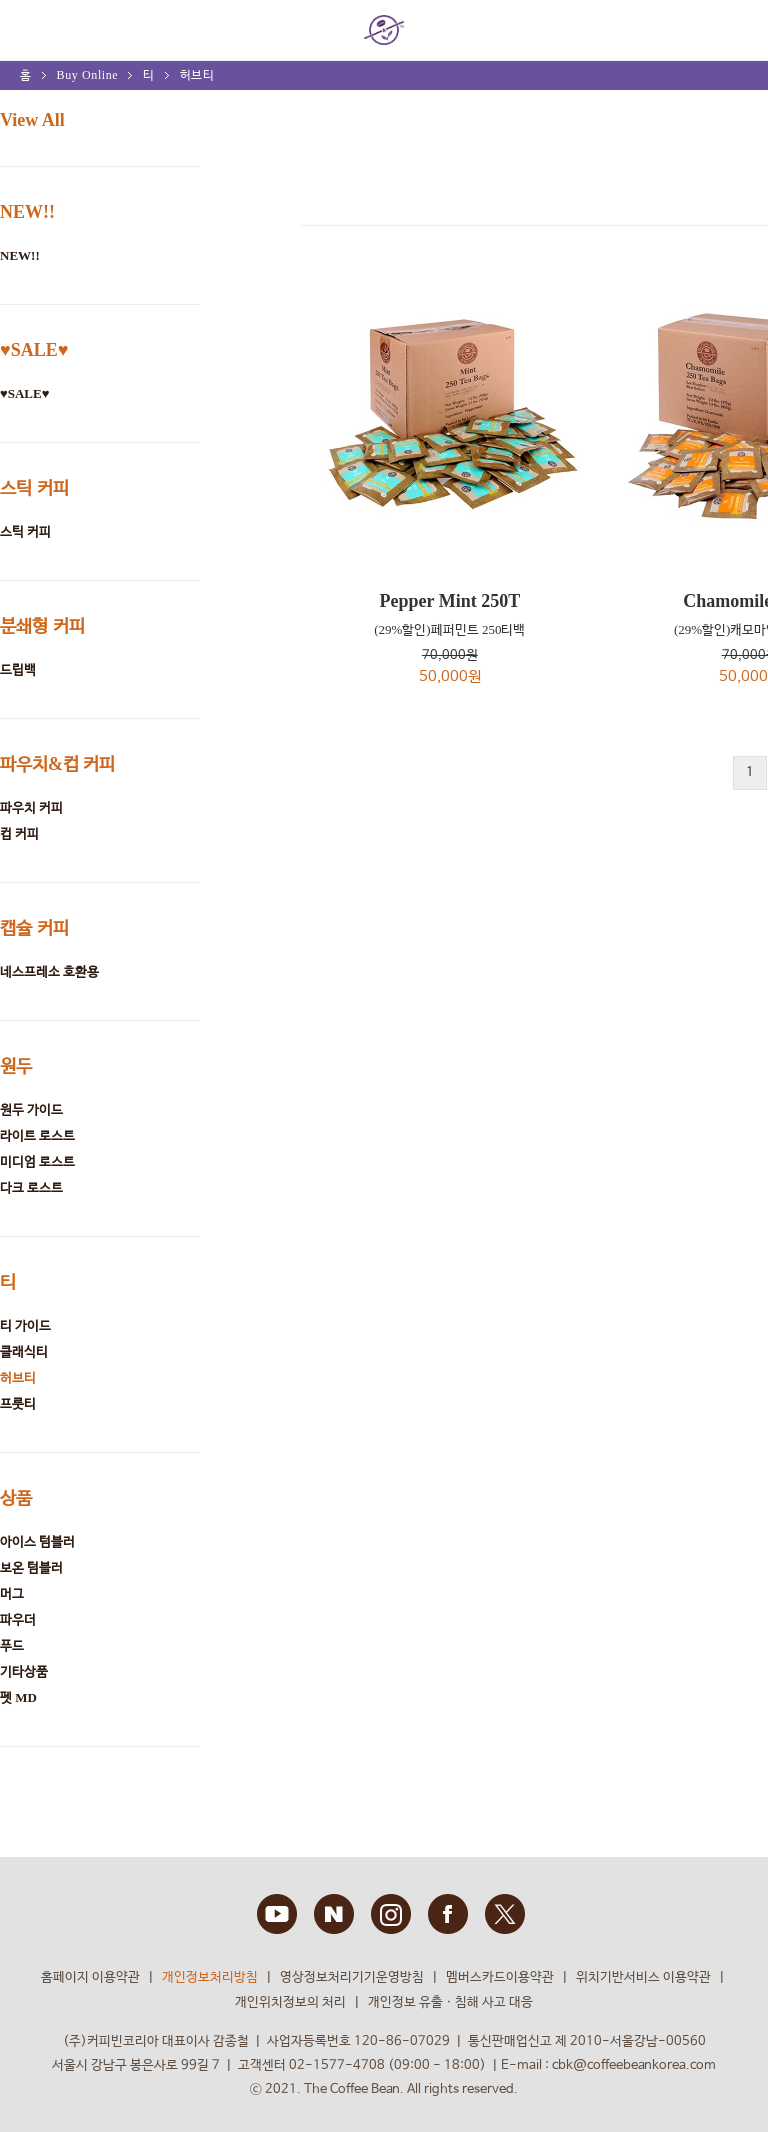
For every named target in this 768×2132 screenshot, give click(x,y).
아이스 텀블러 (37, 1541)
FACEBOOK (448, 1914)
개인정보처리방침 (210, 1977)
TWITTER (505, 1914)
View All (32, 120)
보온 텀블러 (31, 1567)
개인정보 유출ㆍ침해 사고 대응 (450, 2002)
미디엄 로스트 (37, 1161)
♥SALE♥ (34, 350)
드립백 (18, 669)
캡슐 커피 (34, 928)
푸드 (12, 1645)
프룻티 (18, 1403)
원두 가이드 (31, 1109)
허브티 (197, 75)
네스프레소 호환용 (49, 971)
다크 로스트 (31, 1187)
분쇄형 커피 (42, 626)
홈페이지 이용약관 (90, 1977)
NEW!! (27, 212)
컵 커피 (19, 833)
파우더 (18, 1619)
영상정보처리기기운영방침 (352, 1977)
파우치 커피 (31, 807)
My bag (731, 21)
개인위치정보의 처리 (290, 2002)
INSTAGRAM (391, 1914)
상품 (16, 1498)
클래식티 (24, 1351)
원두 (16, 1066)
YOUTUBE (277, 1914)
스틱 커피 (34, 488)
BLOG (334, 1914)
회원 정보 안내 (678, 30)
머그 (12, 1593)
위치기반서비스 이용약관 (643, 1977)
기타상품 (24, 1671)
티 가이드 (25, 1325)
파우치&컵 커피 (58, 764)
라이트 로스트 (37, 1135)
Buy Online (88, 75)
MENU (30, 30)
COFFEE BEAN (384, 30)
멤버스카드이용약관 (500, 1977)
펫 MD (18, 1697)
